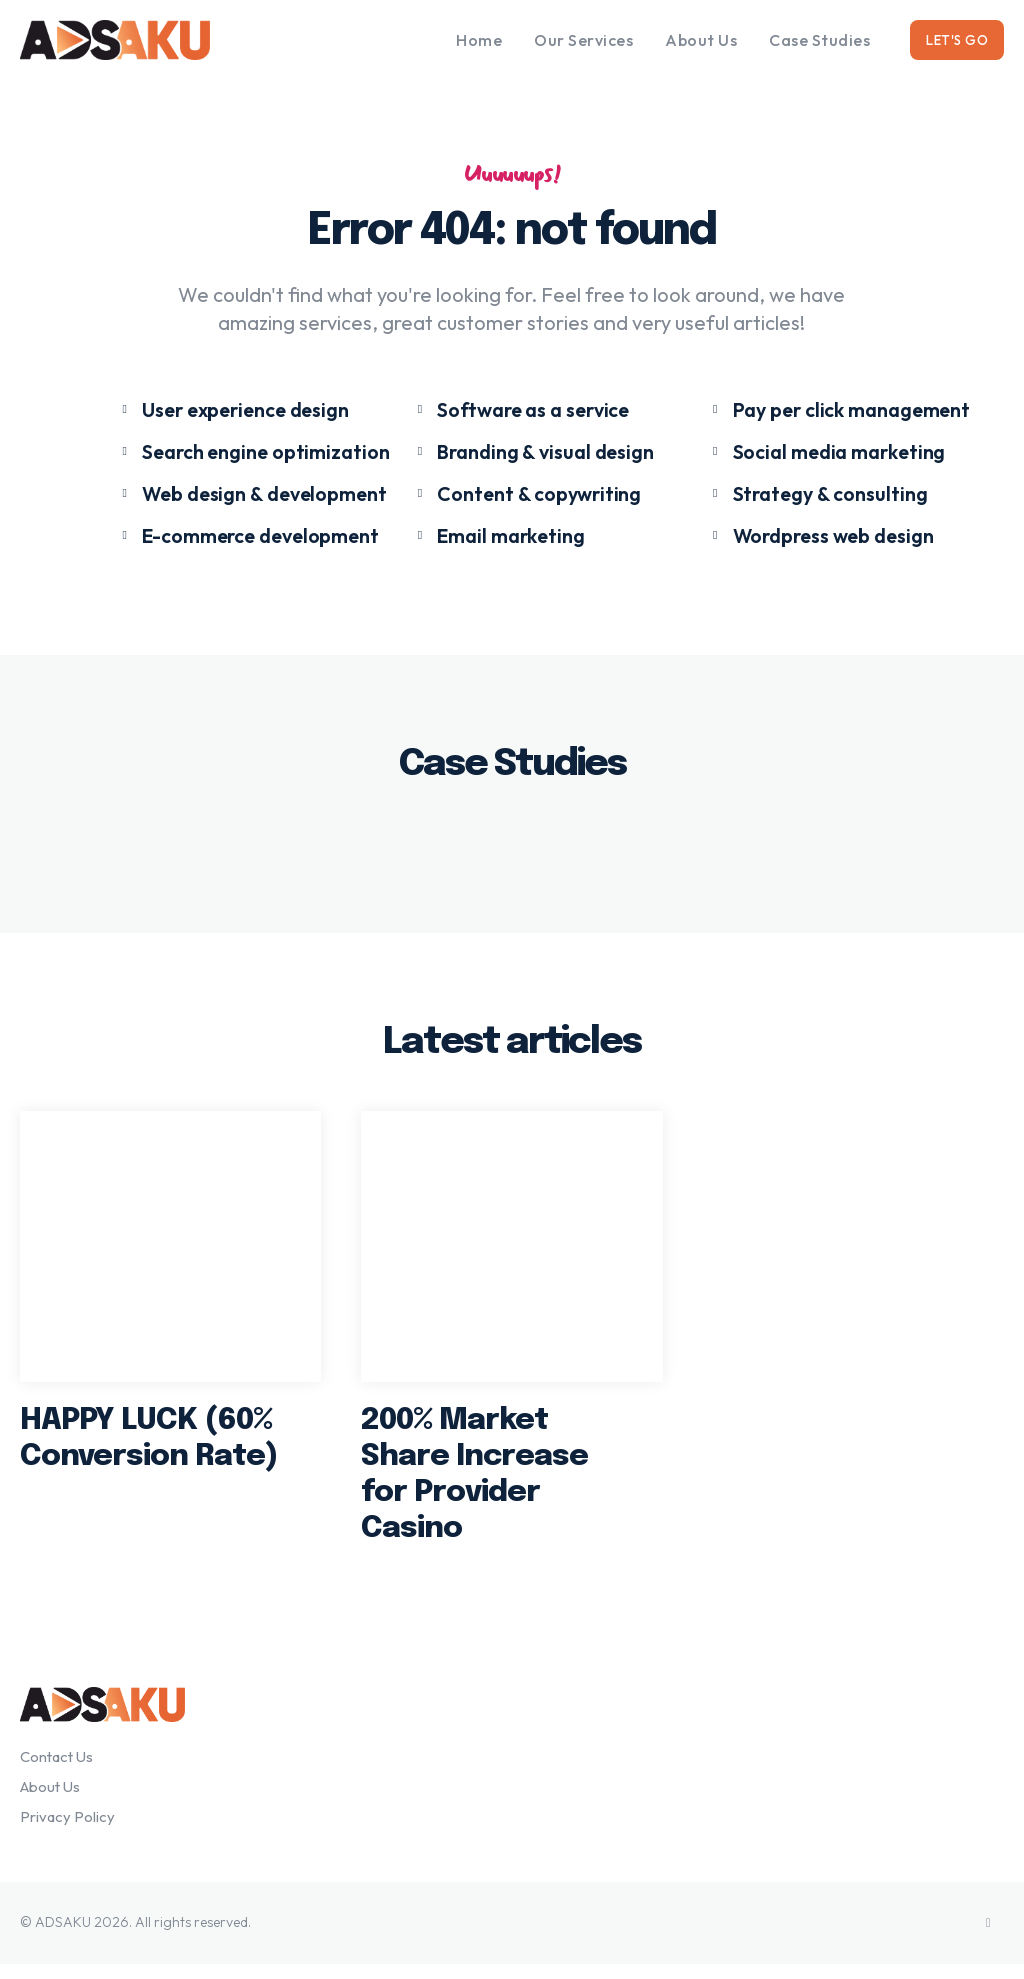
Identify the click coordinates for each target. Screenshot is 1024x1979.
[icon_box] (223, 413)
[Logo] (143, 40)
